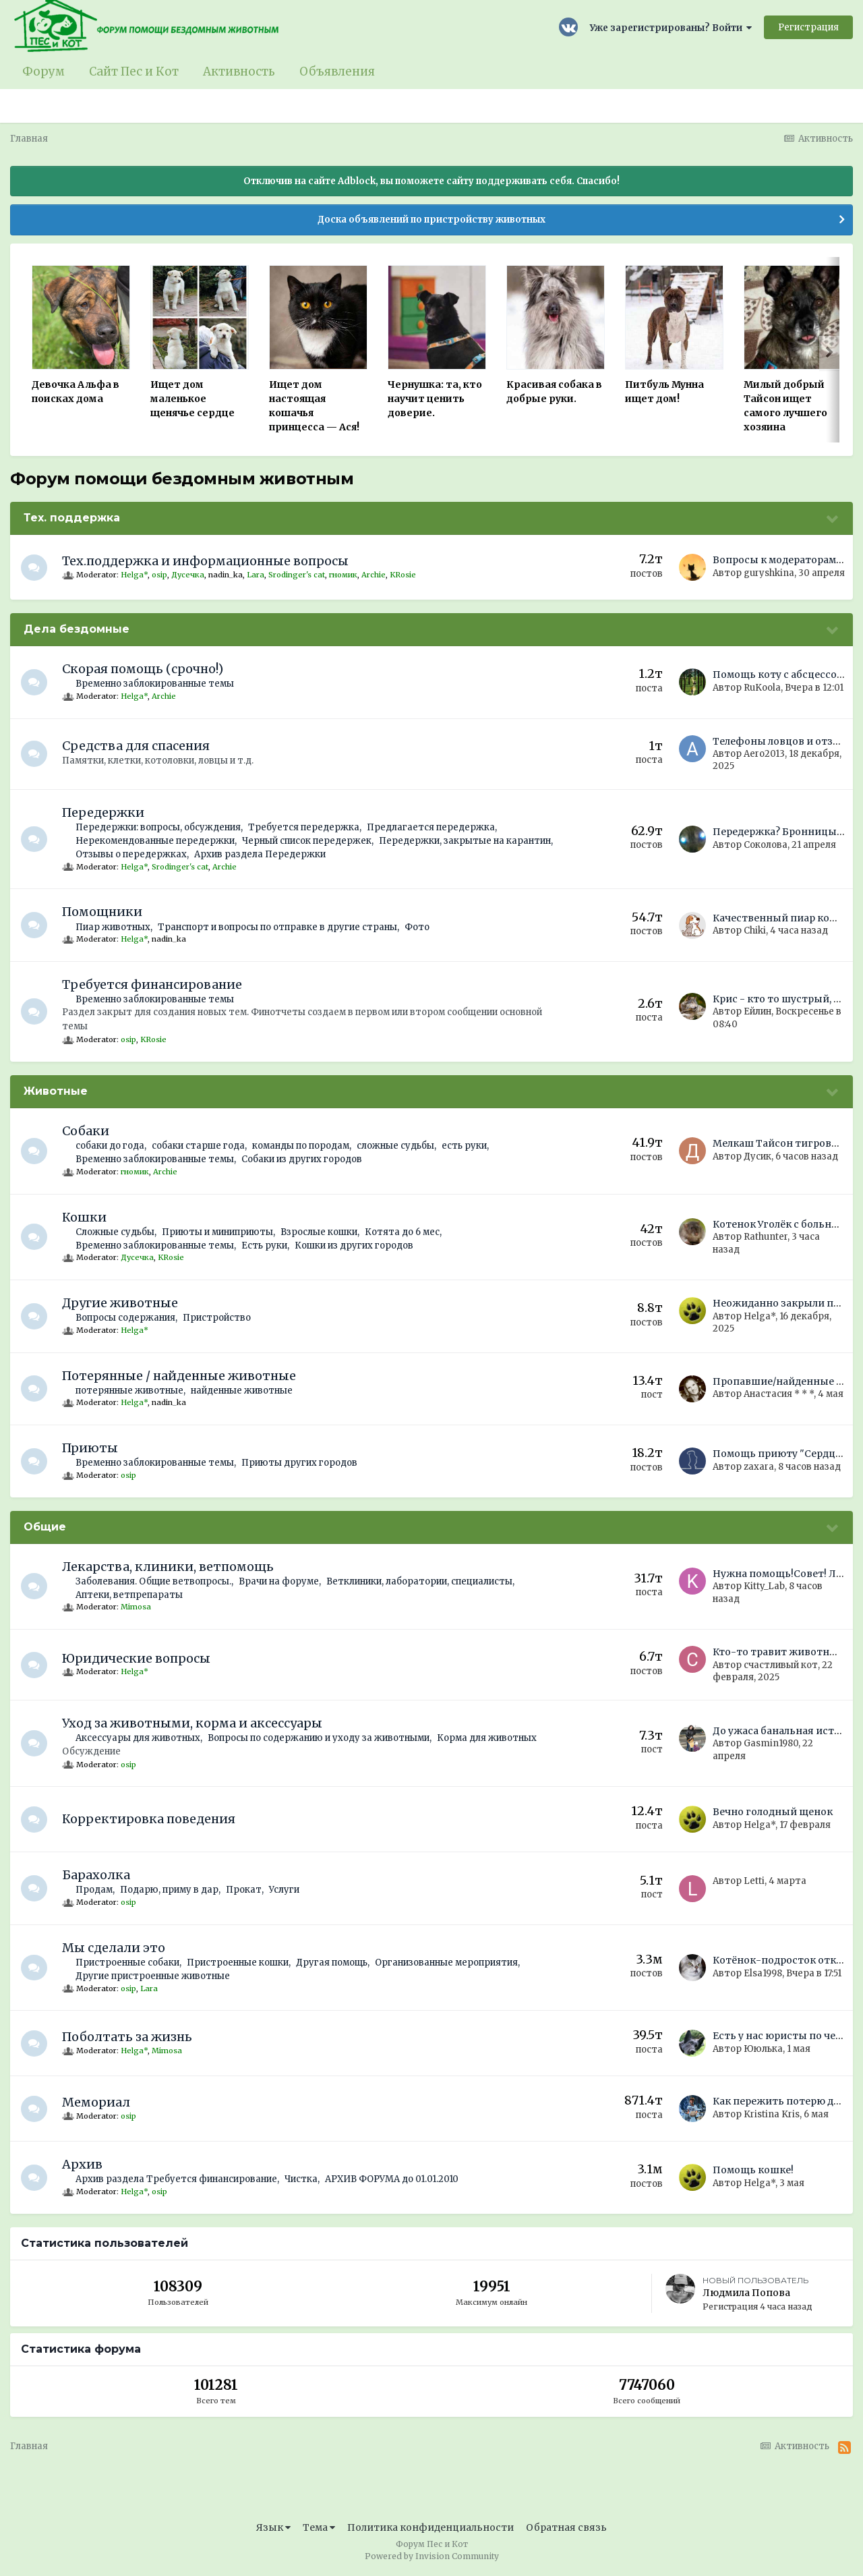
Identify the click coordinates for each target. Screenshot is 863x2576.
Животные (56, 1091)
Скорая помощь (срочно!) (143, 669)
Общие (45, 1526)
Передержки (104, 812)
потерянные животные (130, 1390)
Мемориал (97, 2102)
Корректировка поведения (149, 1819)
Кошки (85, 1217)
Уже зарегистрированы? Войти (671, 28)
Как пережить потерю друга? (786, 2101)
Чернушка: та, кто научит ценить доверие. (435, 398)
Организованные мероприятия (447, 1962)
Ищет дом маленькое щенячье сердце (192, 398)
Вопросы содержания (126, 1317)
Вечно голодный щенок (773, 1812)
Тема (319, 2527)
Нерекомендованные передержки (155, 841)
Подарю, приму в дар (170, 1889)
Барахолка (97, 1875)
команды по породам (301, 1145)
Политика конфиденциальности (430, 2527)
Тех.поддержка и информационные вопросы (206, 561)
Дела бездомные (76, 629)
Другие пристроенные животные (153, 1976)
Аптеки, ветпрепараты (129, 1595)
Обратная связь (566, 2527)
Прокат (244, 1889)
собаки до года (110, 1145)
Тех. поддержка (72, 517)
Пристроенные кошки (238, 1962)
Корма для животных (487, 1738)
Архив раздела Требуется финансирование (177, 2179)
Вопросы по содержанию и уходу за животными (319, 1738)
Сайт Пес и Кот (134, 71)
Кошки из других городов (354, 1245)
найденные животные (242, 1390)
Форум (43, 71)
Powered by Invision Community (432, 2556)
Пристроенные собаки (128, 1962)
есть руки (464, 1145)
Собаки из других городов (302, 1159)
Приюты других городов (300, 1462)
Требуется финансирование (153, 984)
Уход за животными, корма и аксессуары (193, 1723)
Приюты (91, 1448)
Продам (94, 1889)
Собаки (86, 1131)
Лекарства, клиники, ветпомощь (168, 1566)
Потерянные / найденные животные (180, 1375)
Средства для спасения (136, 745)
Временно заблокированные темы (155, 683)
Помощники (103, 911)
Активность (239, 71)
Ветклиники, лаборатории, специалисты (420, 1581)
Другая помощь (332, 1962)
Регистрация (808, 27)
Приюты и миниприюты (218, 1232)
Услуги (285, 1889)
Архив (83, 2164)
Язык (273, 2527)
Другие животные (121, 1303)
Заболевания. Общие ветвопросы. (154, 1581)
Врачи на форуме (279, 1581)
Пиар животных (113, 927)
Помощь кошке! (753, 2170)
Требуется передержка (304, 827)
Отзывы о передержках (131, 854)
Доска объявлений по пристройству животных (431, 219)
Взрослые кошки (319, 1232)
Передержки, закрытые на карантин (466, 841)
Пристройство (217, 1317)
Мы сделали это (114, 1947)
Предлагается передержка (431, 827)
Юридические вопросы (137, 1658)
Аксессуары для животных (138, 1738)
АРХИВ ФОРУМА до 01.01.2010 (392, 2179)
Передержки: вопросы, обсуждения (158, 827)
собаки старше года (198, 1145)
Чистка (301, 2179)
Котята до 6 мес (402, 1232)
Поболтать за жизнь (128, 2036)
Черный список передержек (307, 841)
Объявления (337, 71)
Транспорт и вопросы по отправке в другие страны (278, 927)
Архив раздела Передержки (260, 854)
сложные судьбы (396, 1145)
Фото (417, 927)
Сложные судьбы (115, 1232)
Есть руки (265, 1245)
